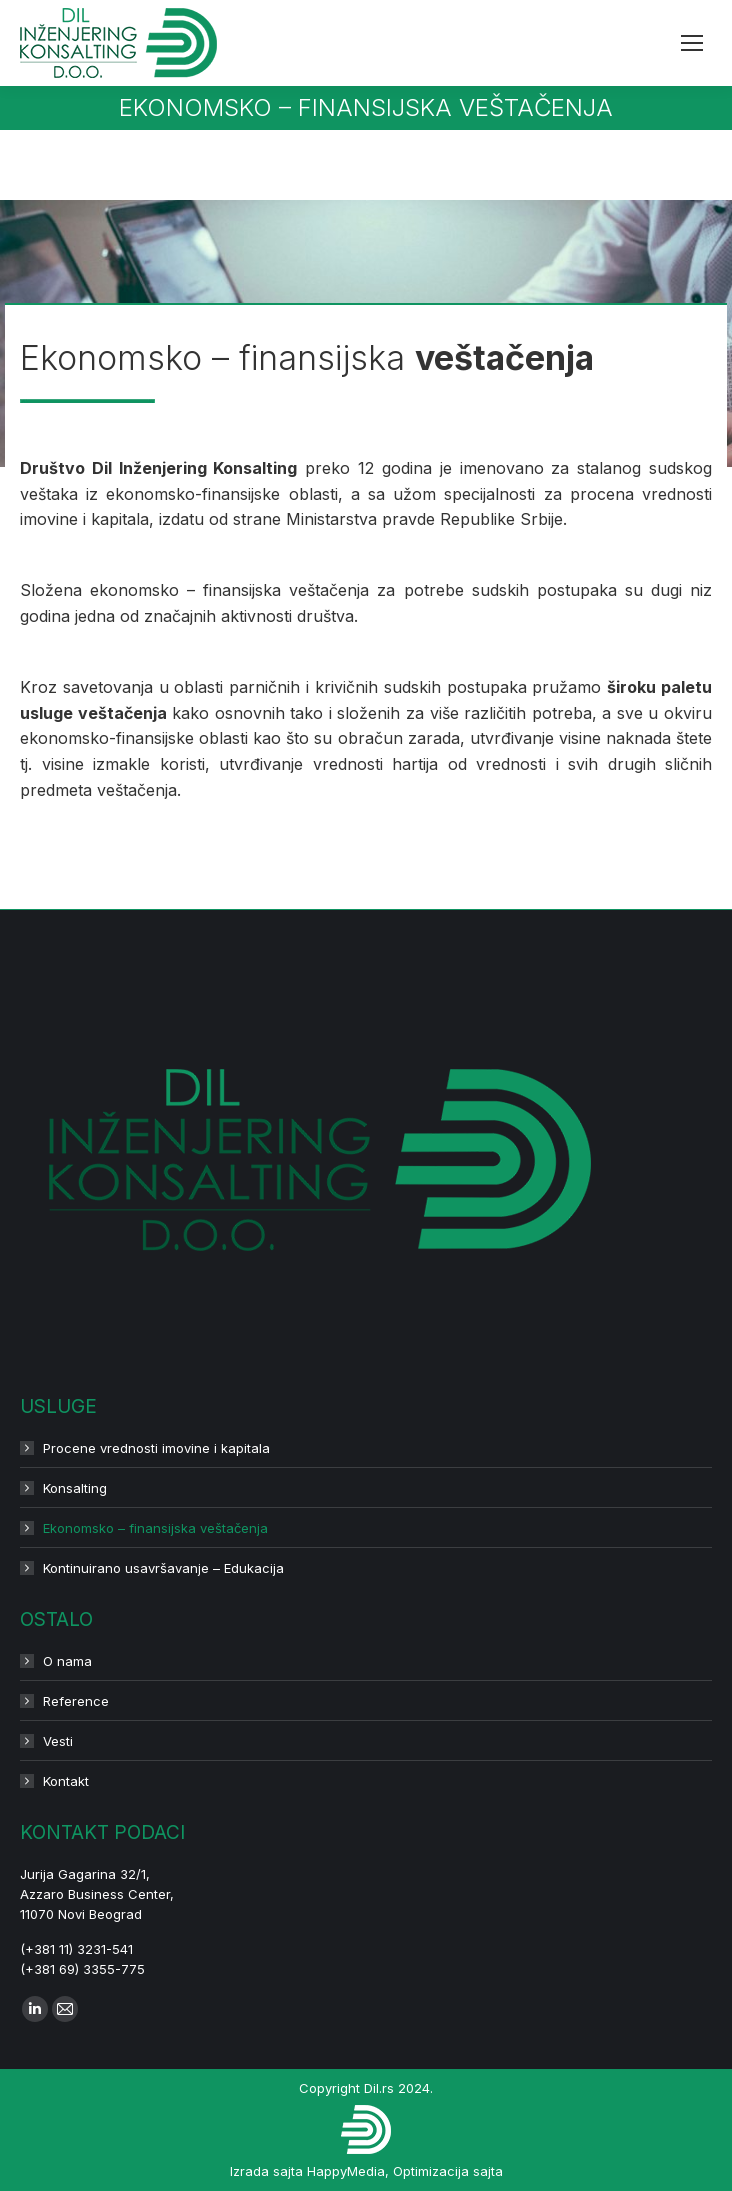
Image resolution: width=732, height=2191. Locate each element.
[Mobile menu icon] (692, 43)
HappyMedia (346, 2171)
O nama (67, 1661)
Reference (76, 1701)
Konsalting (75, 1488)
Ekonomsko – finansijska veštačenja (155, 1528)
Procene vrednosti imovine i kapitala (156, 1448)
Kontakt (66, 1781)
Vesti (58, 1741)
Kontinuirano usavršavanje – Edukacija (163, 1568)
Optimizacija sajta (448, 2171)
